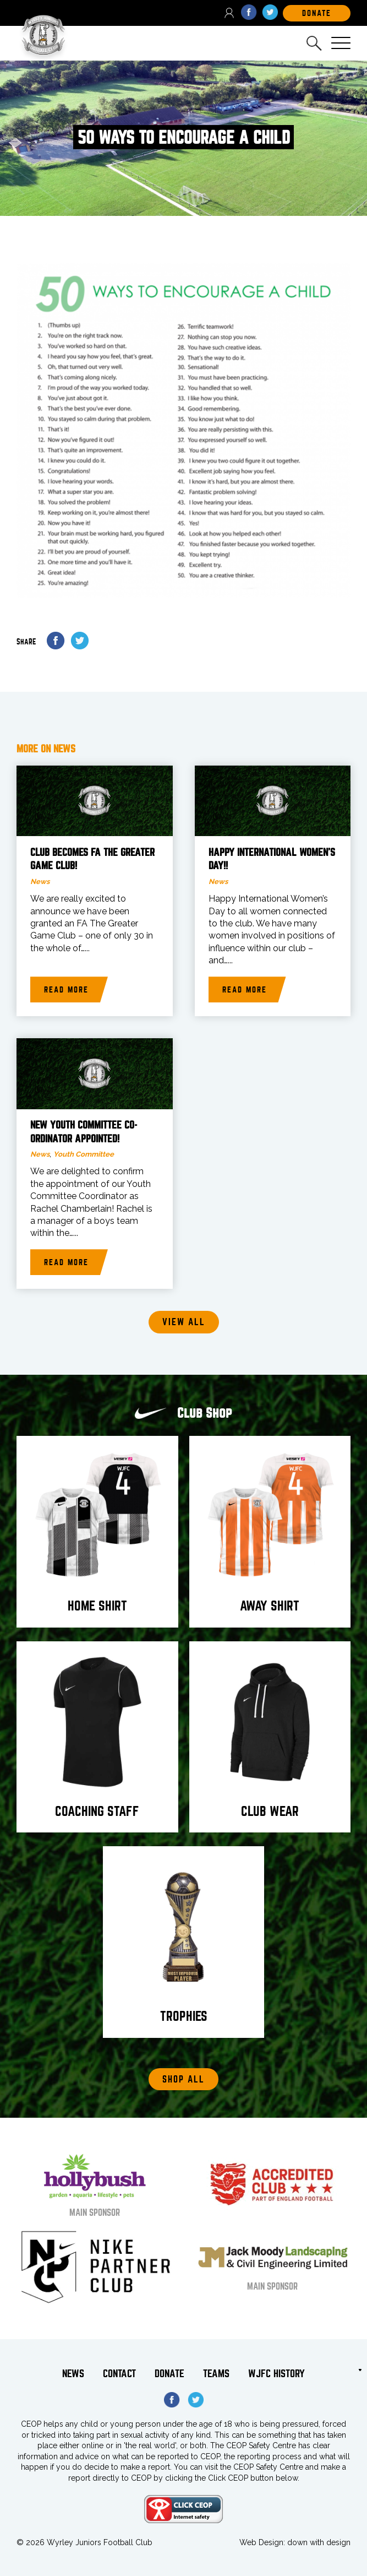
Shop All (183, 2079)
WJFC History (276, 2373)
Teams (216, 2373)
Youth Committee (83, 1154)
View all (183, 1322)
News (40, 881)
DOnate (316, 13)
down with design (318, 2542)
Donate (169, 2373)
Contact (119, 2373)
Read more (66, 990)
